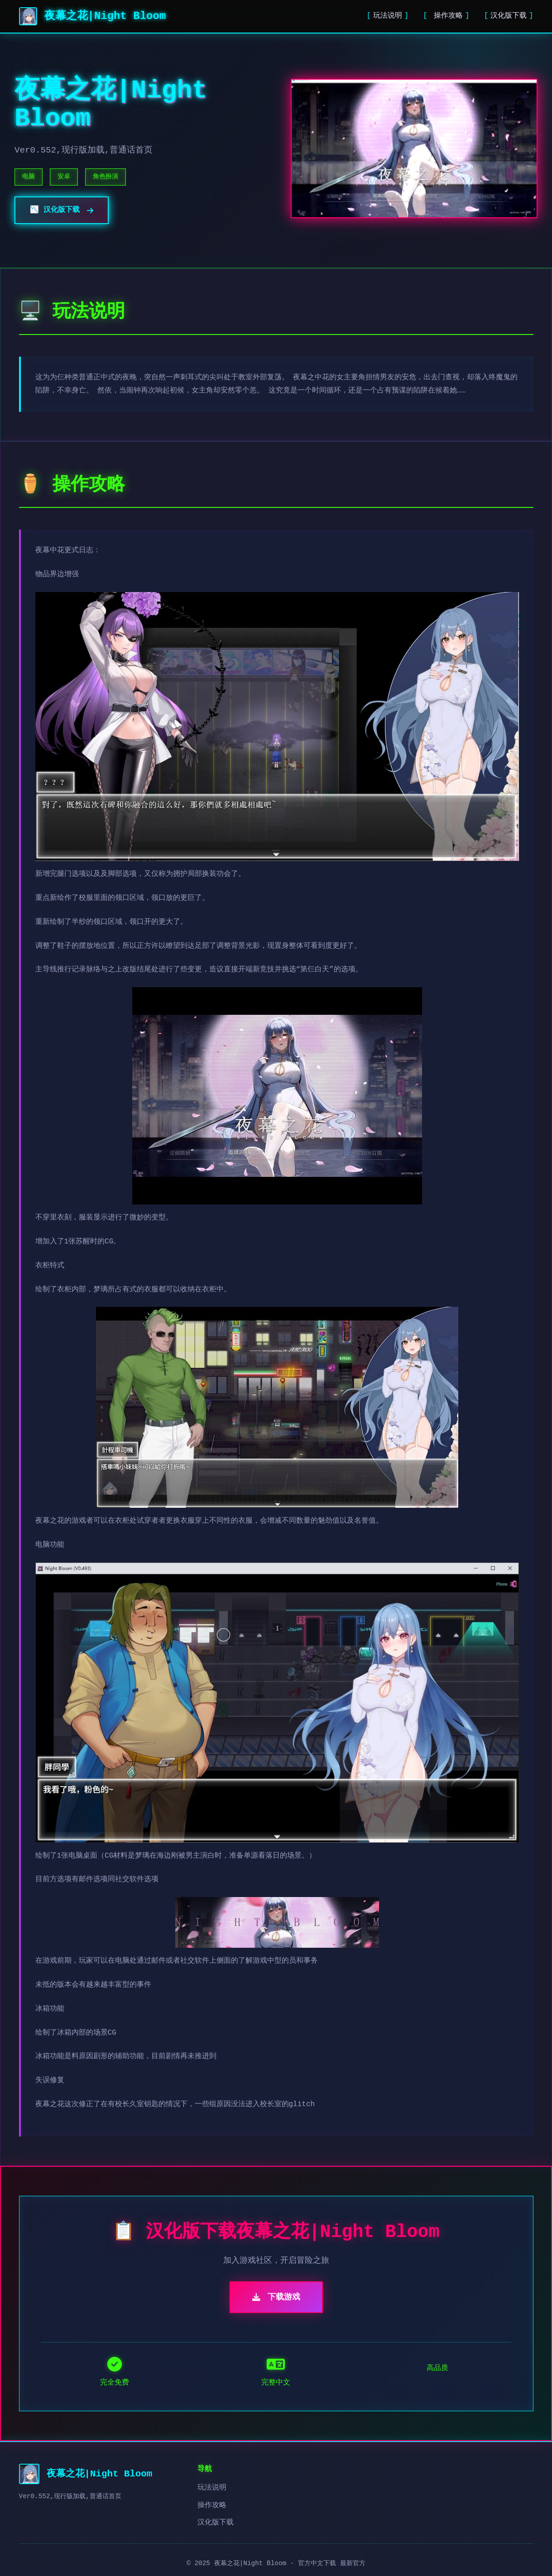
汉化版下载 (508, 16)
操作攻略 (446, 16)
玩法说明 (387, 16)
